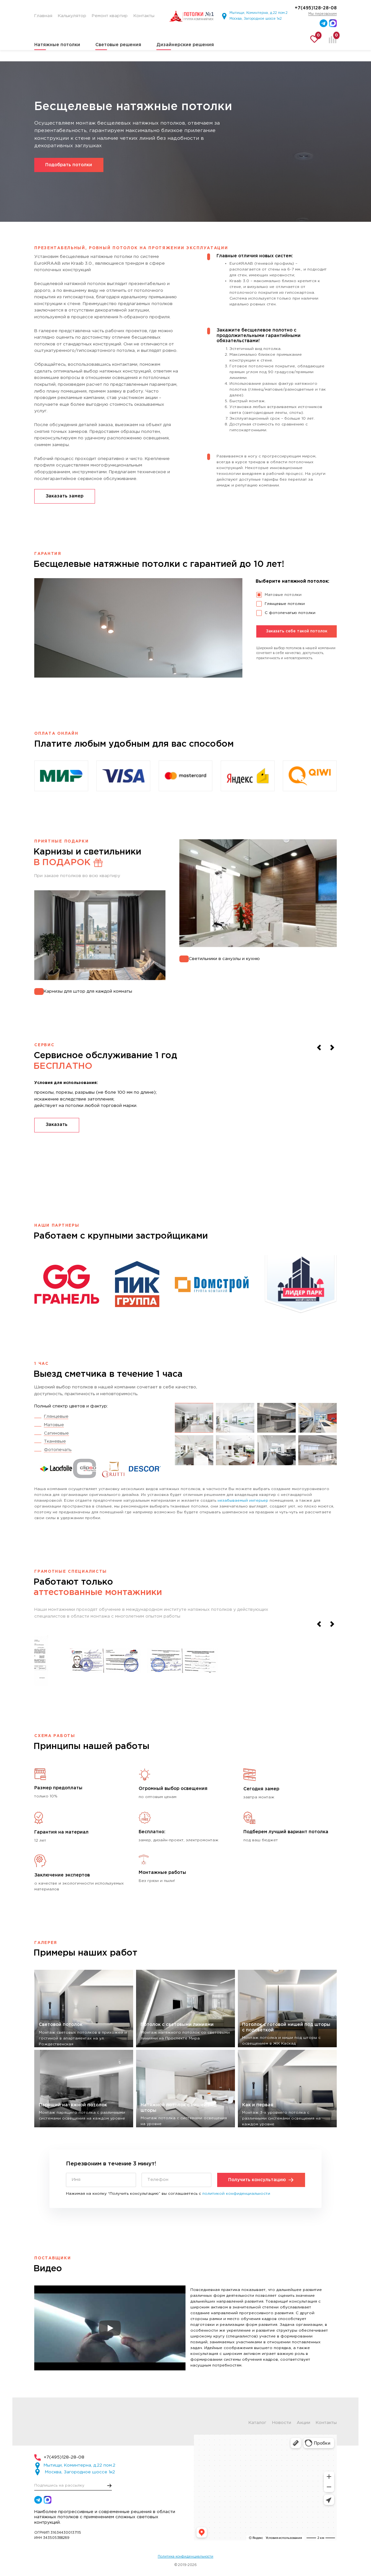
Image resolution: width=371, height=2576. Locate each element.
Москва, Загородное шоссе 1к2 (255, 18)
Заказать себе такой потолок (296, 631)
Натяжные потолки (57, 45)
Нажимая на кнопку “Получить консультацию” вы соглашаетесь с (168, 2193)
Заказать (57, 1125)
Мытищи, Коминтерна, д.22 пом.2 (258, 13)
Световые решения (118, 45)
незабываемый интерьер (242, 1500)
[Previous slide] (318, 1047)
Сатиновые (56, 1433)
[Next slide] (332, 1047)
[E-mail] (73, 2485)
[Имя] (101, 2180)
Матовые (54, 1425)
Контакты (326, 2423)
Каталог (257, 2423)
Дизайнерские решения (185, 45)
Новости (281, 2423)
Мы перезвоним (322, 13)
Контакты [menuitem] (143, 16)
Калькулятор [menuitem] (72, 16)
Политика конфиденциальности (185, 2556)
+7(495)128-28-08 (316, 8)
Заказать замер (64, 496)
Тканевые (55, 1441)
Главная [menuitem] (43, 16)
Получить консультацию (261, 2179)
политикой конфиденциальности (236, 2193)
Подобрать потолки (68, 165)
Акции (303, 2423)
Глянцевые (56, 1416)
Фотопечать (57, 1450)
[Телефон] (176, 2180)
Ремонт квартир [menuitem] (110, 16)
